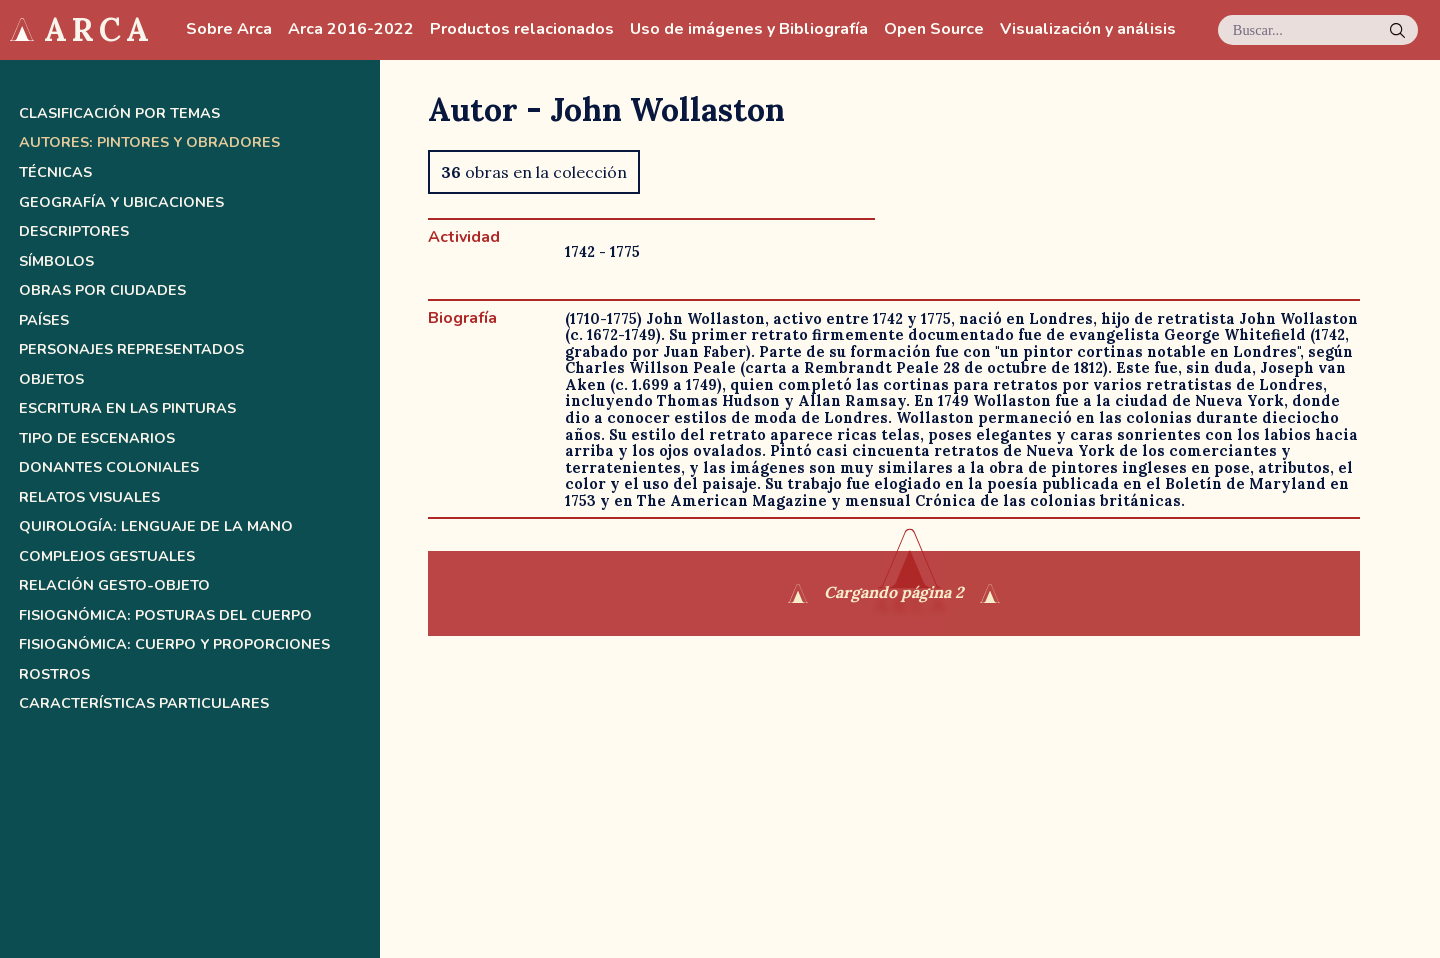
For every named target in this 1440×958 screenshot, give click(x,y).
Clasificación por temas (119, 113)
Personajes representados (131, 349)
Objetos (51, 379)
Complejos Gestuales (107, 556)
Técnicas (55, 172)
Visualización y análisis (1088, 29)
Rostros (54, 674)
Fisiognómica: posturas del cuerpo (165, 615)
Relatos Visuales (89, 497)
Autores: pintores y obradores (149, 142)
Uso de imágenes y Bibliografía (749, 29)
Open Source (934, 29)
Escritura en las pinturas (127, 408)
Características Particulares (144, 703)
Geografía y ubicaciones (121, 202)
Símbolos (56, 261)
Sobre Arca (229, 29)
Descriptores (74, 231)
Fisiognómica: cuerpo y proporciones (174, 644)
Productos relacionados (522, 29)
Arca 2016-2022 (351, 29)
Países (44, 320)
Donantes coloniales (109, 467)
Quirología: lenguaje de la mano (156, 526)
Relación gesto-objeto (114, 585)
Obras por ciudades (102, 290)
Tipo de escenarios (97, 438)
